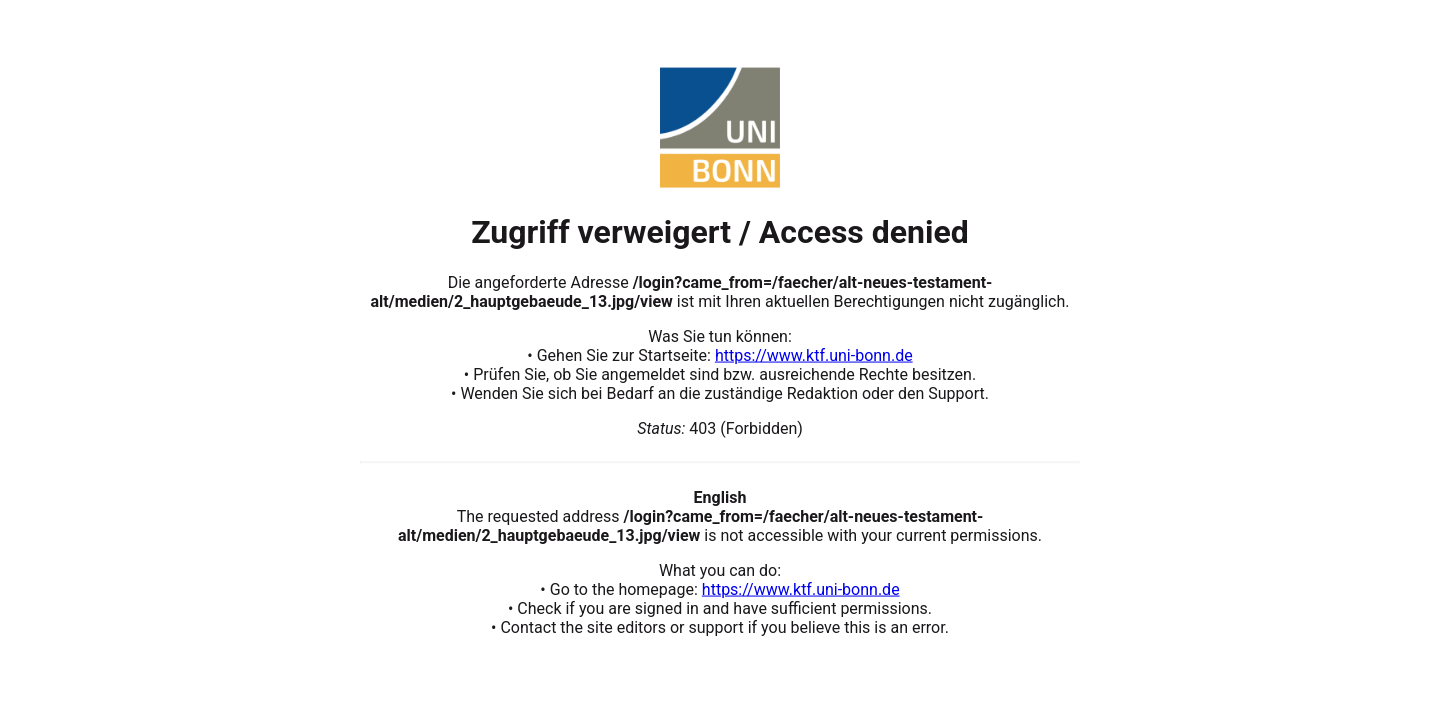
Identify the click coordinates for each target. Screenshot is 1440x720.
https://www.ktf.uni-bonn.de (814, 354)
